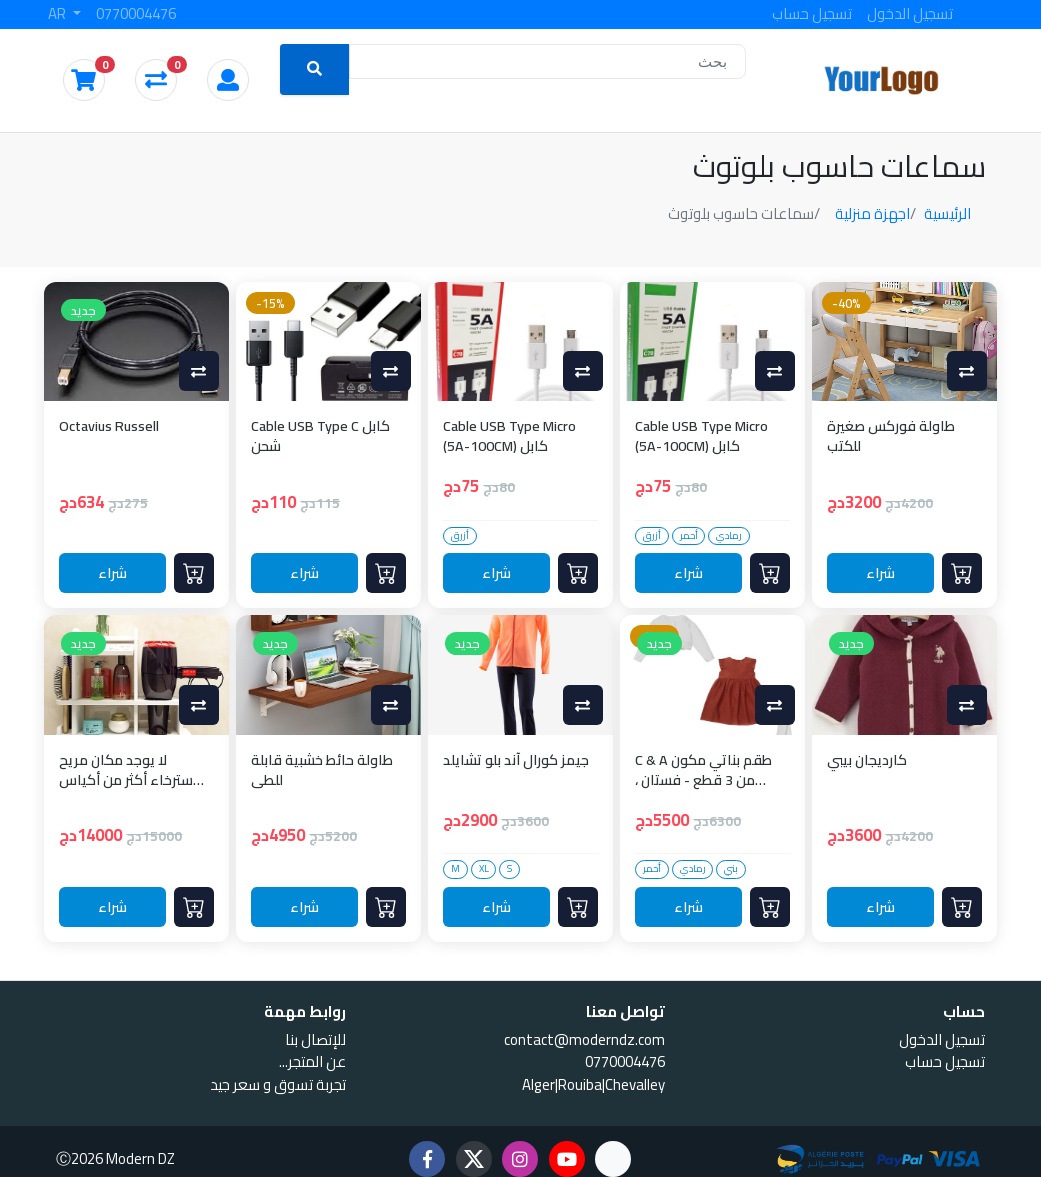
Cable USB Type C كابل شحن (320, 436)
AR (58, 14)
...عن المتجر (312, 1061)
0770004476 (136, 14)
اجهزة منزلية (872, 213)
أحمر (689, 536)
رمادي (729, 536)
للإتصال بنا (315, 1039)
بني (731, 869)
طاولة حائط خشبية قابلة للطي (322, 770)
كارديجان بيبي (867, 761)
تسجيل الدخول (910, 14)
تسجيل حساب (812, 14)
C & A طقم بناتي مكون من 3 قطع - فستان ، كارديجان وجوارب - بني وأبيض (703, 770)
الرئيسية (947, 213)
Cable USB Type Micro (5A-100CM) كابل (509, 436)
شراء (113, 572)
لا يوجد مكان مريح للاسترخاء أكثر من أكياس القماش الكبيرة (133, 770)
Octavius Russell (109, 427)
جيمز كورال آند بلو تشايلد (516, 761)
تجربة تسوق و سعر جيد (278, 1084)
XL (484, 869)
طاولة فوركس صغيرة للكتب (891, 436)
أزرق (460, 536)
